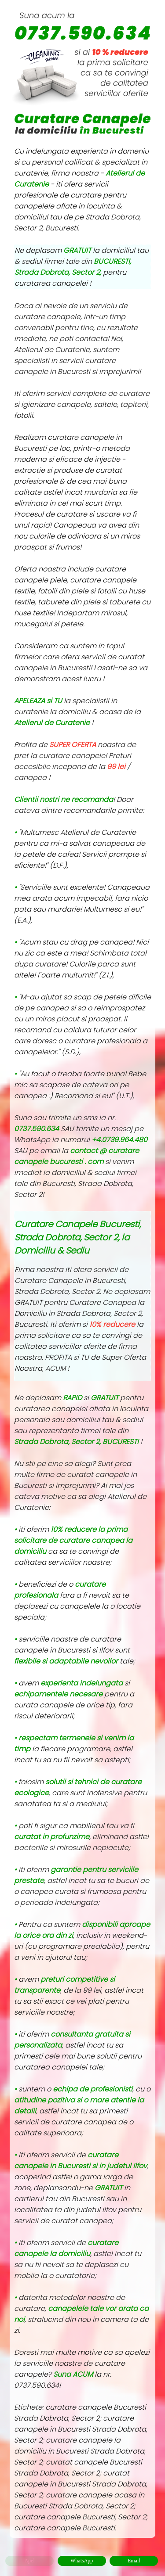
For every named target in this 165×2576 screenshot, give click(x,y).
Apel (29, 2561)
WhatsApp (81, 2561)
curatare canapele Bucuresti (64, 2528)
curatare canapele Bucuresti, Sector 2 (80, 2517)
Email (134, 2561)
